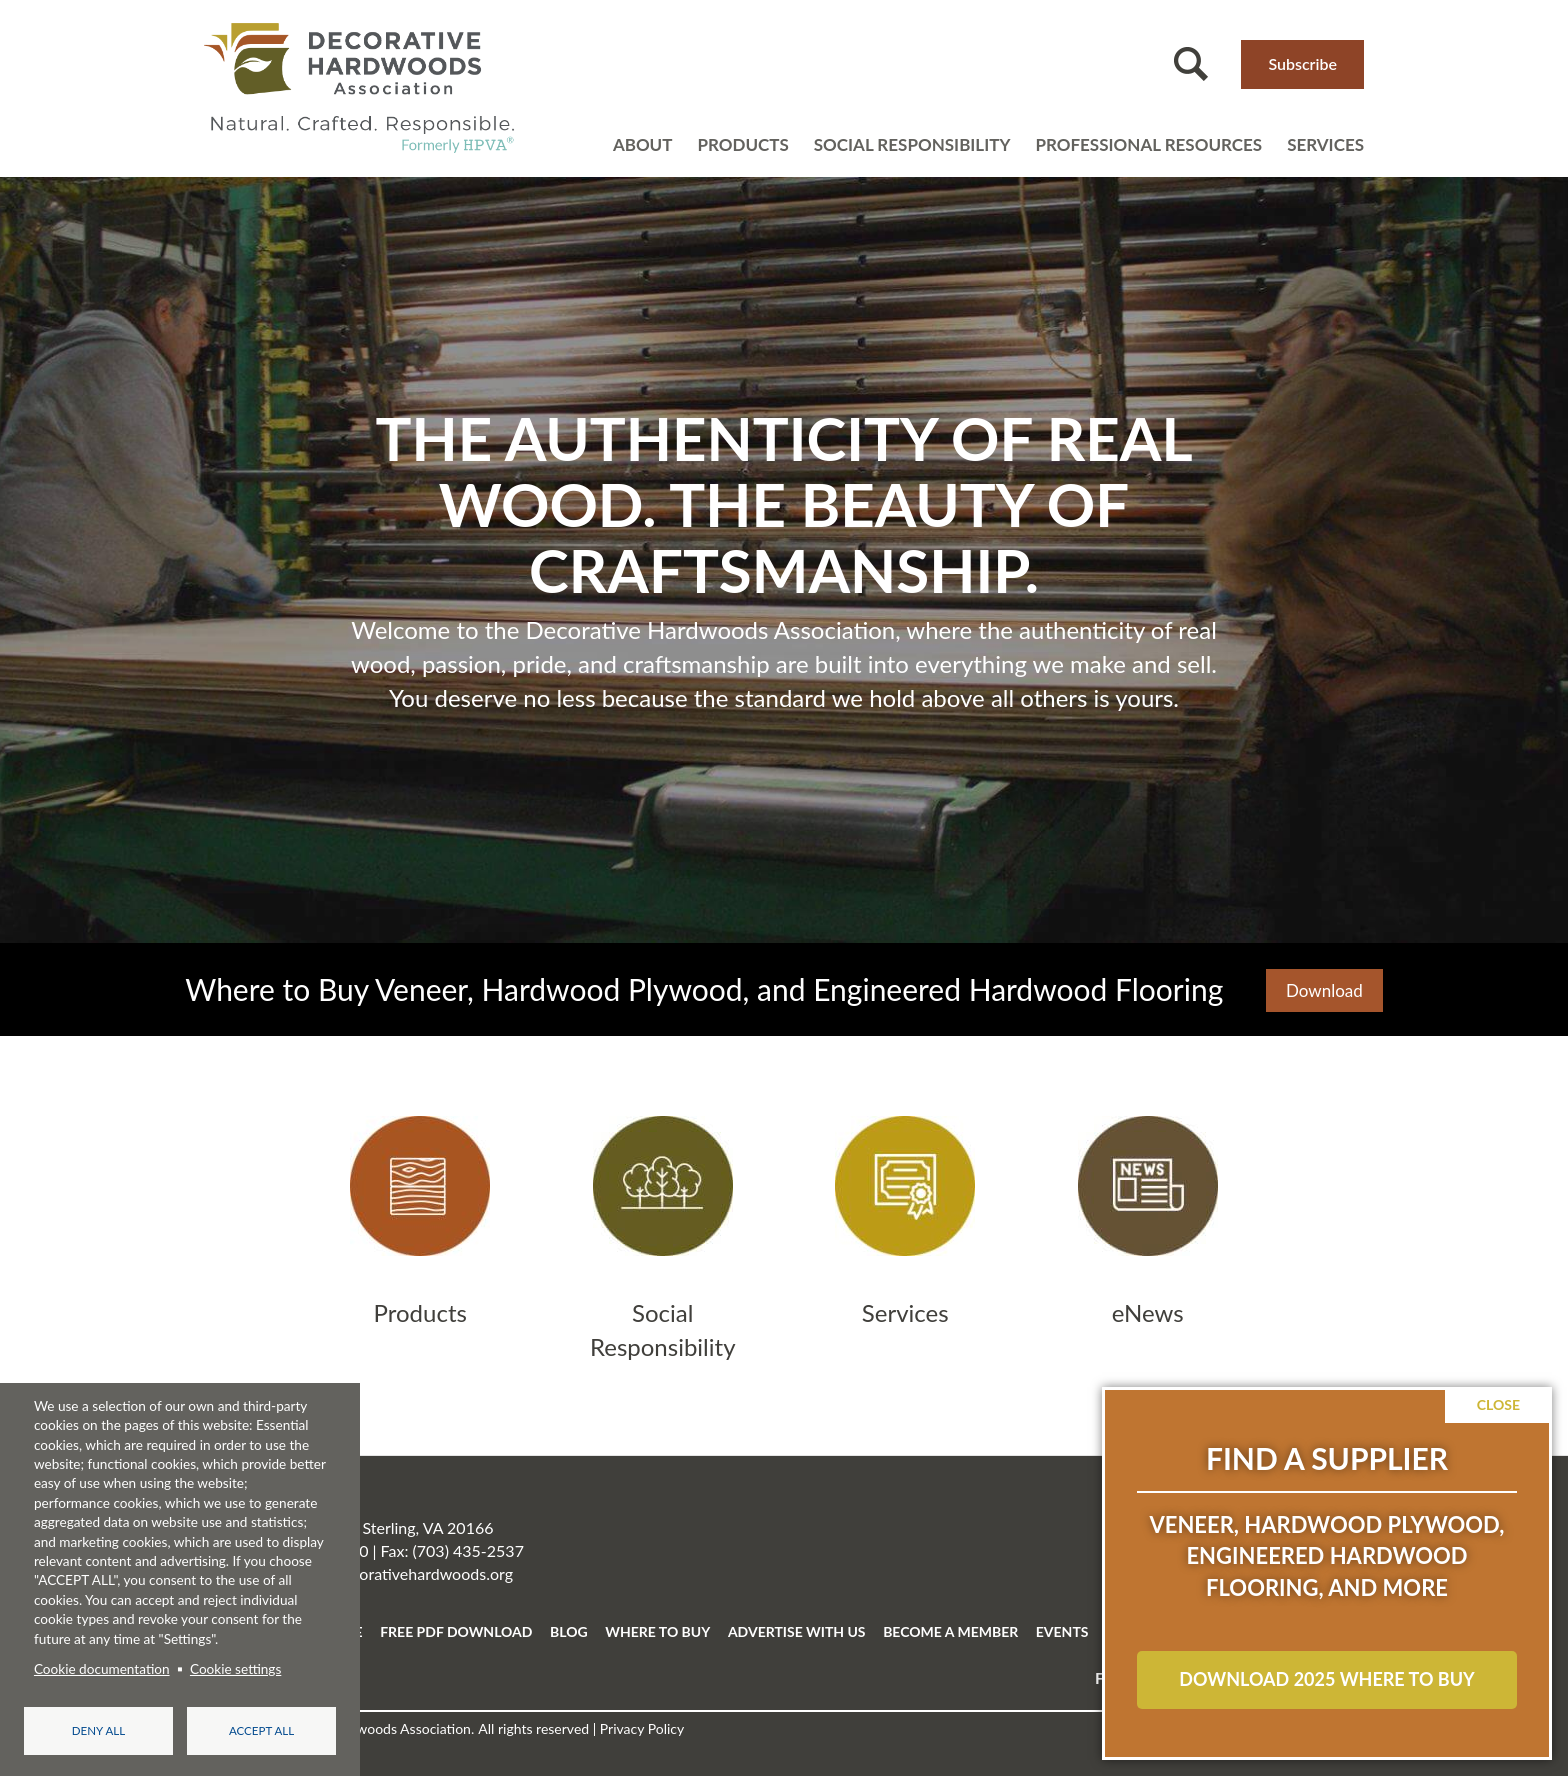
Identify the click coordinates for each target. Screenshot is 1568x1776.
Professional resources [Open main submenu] (1148, 144)
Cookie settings (235, 1669)
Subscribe (1302, 63)
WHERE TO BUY (657, 1631)
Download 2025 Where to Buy (1326, 1679)
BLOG (569, 1631)
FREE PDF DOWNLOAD (456, 1631)
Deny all (98, 1730)
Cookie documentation (102, 1669)
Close (1498, 1404)
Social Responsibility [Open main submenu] (912, 144)
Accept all (261, 1730)
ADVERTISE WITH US (797, 1631)
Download (1324, 990)
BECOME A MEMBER (950, 1631)
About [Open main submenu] (643, 144)
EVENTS (1062, 1631)
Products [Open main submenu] (742, 144)
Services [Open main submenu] (1325, 144)
